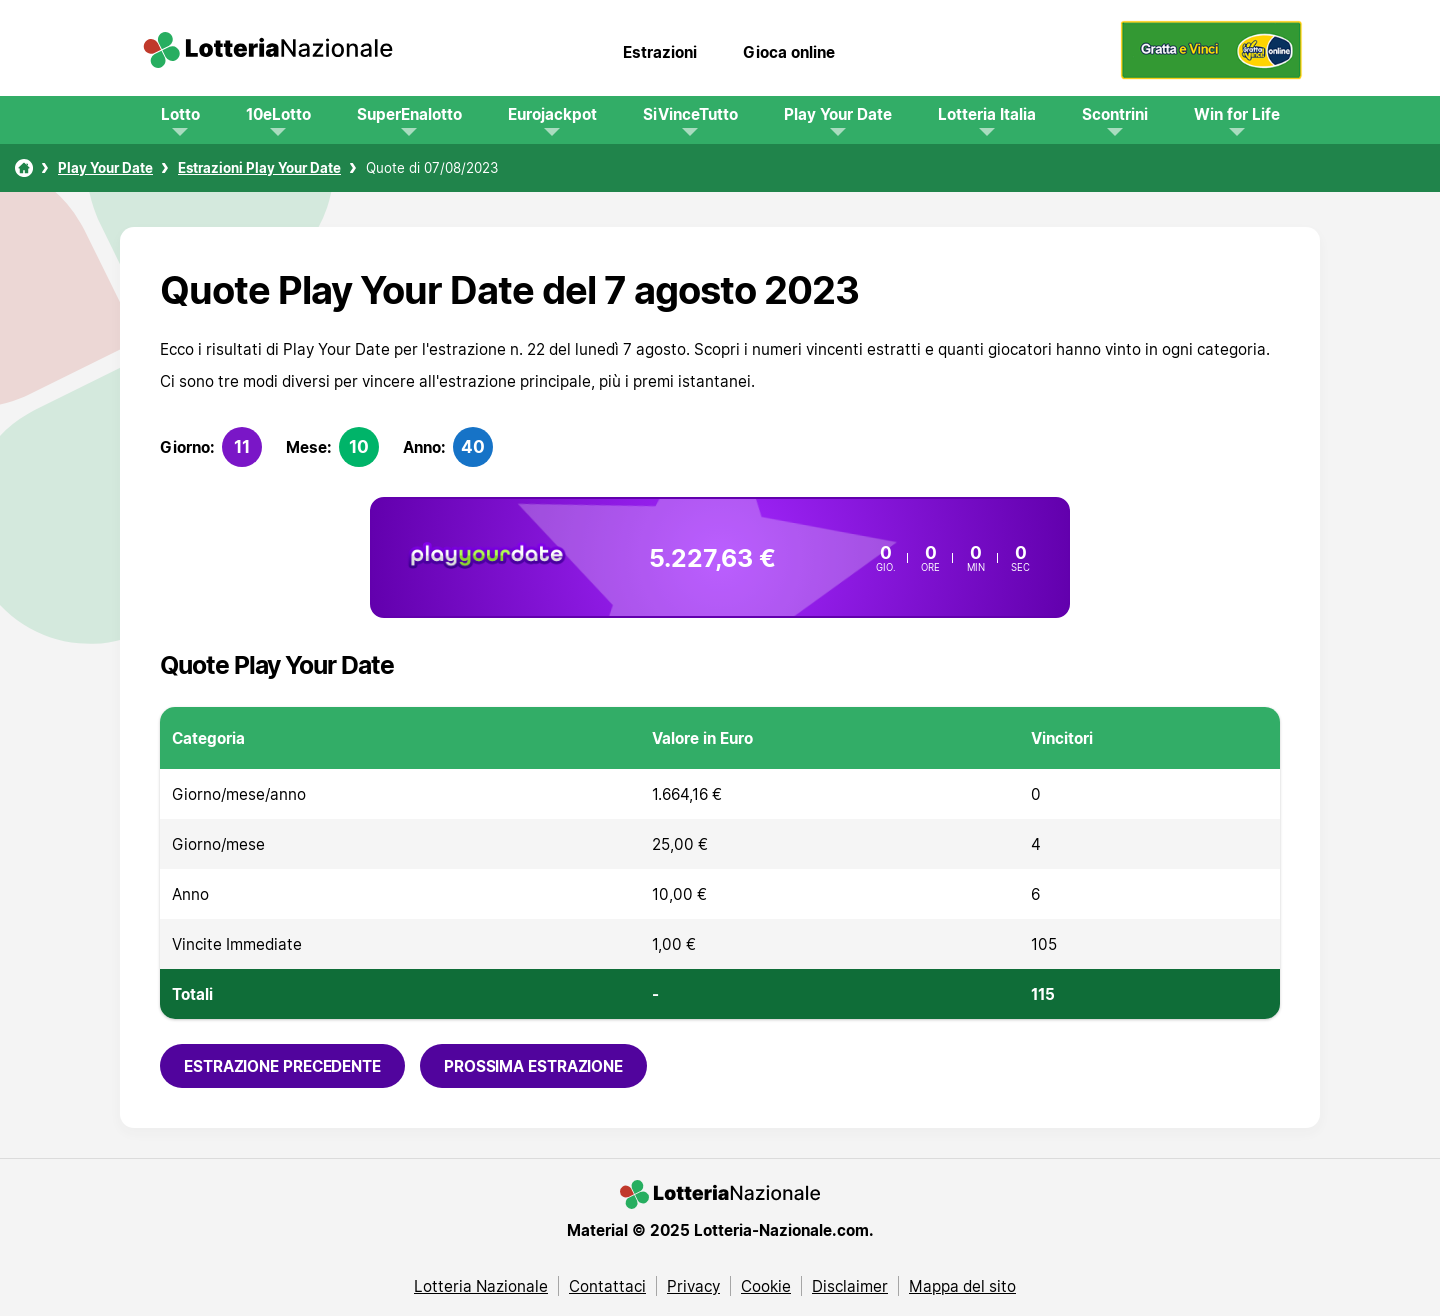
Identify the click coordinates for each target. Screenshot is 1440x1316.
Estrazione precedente (282, 1066)
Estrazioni (660, 52)
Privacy (693, 1286)
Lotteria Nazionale (481, 1286)
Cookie (766, 1286)
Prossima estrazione (533, 1066)
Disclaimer (850, 1286)
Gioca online (789, 52)
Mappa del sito (962, 1286)
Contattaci (607, 1286)
